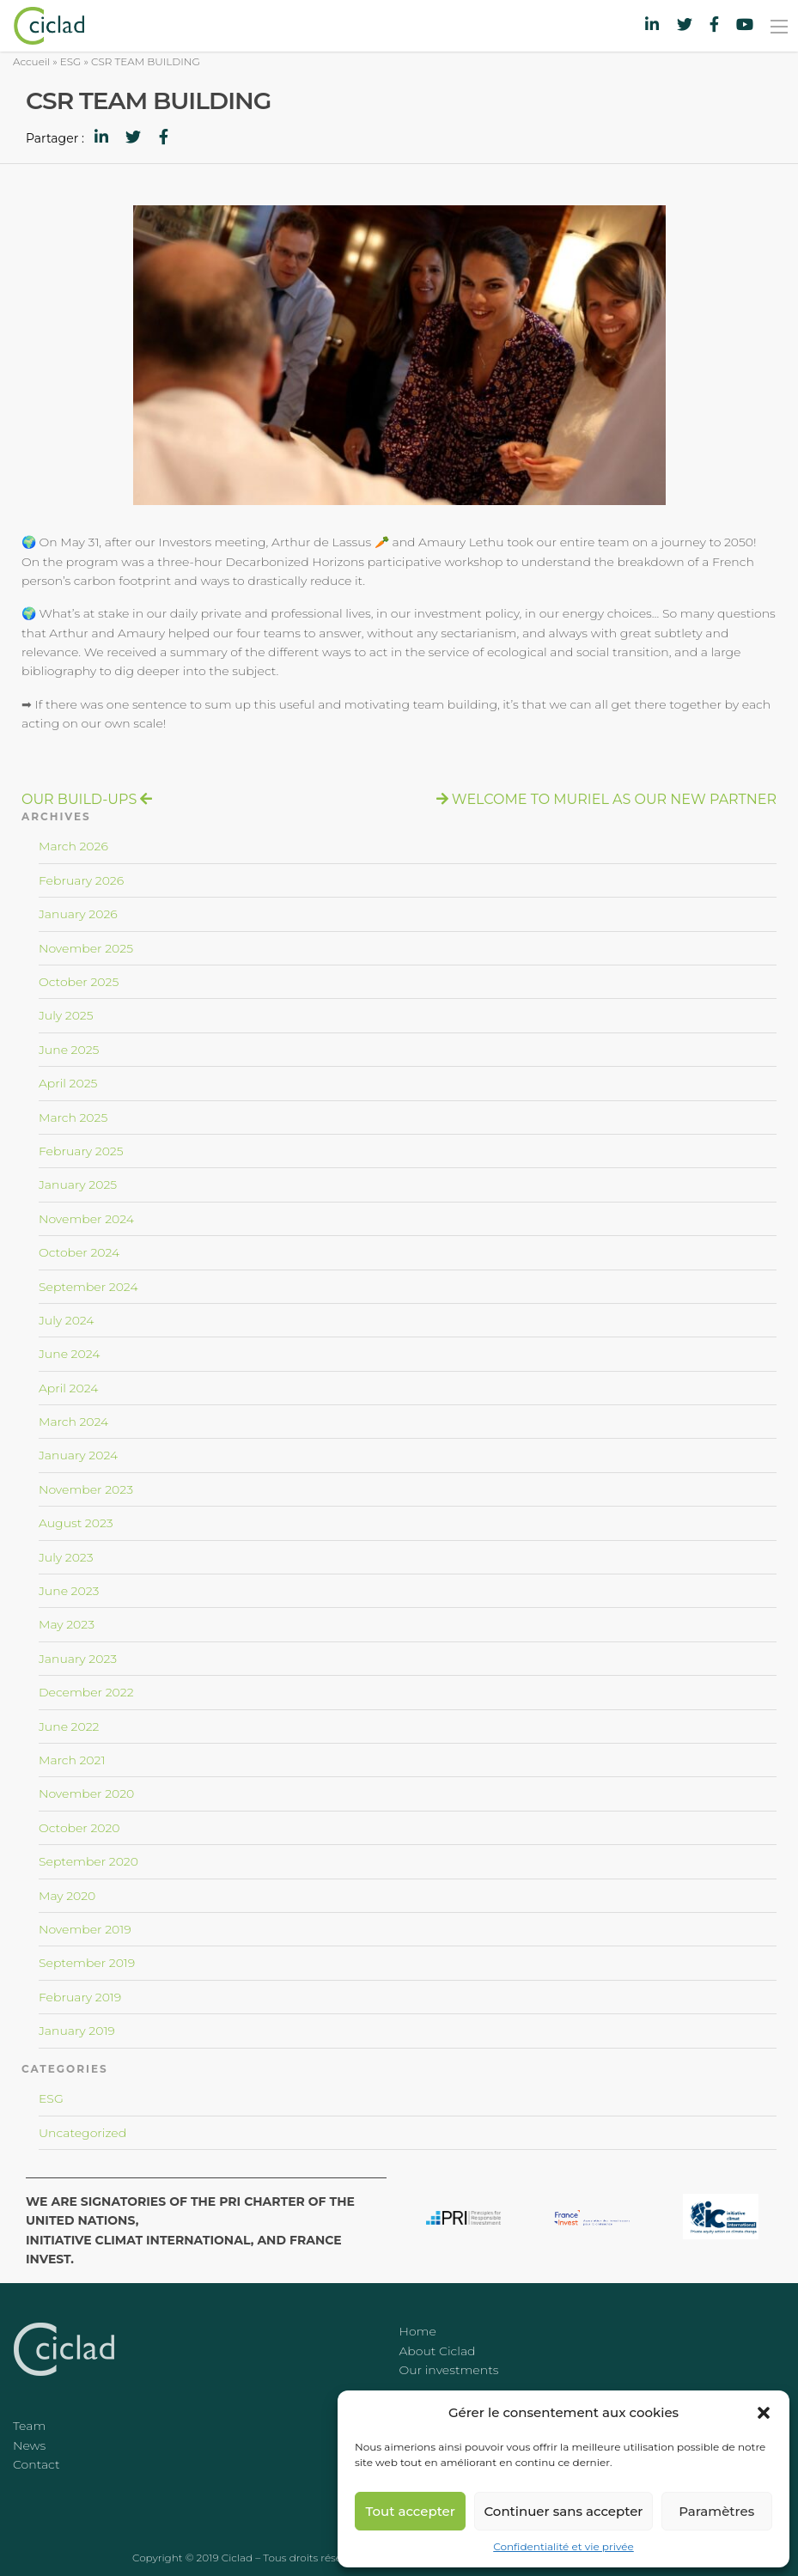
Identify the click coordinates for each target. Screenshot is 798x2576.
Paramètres (716, 2511)
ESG (71, 61)
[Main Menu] (779, 26)
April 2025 (68, 1083)
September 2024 (88, 1286)
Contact (36, 2464)
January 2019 (77, 2030)
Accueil (31, 61)
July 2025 (66, 1015)
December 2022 (86, 1692)
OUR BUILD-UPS (79, 799)
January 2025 (78, 1184)
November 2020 (86, 1793)
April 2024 (68, 1388)
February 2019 (80, 1997)
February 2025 (81, 1151)
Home (417, 2331)
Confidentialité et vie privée (563, 2546)
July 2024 (66, 1320)
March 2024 (73, 1421)
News (29, 2445)
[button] (763, 2412)
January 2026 (78, 914)
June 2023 (69, 1591)
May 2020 (67, 1895)
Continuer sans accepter (563, 2511)
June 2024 (69, 1353)
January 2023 (78, 1658)
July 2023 (66, 1557)
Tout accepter (410, 2511)
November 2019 (85, 1929)
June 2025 (69, 1049)
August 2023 (76, 1523)
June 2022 (69, 1726)
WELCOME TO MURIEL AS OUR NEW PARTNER (614, 799)
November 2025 (86, 948)
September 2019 (87, 1962)
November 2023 (86, 1489)
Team (29, 2425)
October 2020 (79, 1828)
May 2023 (66, 1624)
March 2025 (73, 1117)
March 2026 (73, 846)
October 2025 (79, 982)
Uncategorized (82, 2133)
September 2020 (88, 1861)
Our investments (449, 2370)
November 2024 (86, 1219)
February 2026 (81, 880)
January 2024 (78, 1455)
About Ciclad (437, 2351)
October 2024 (79, 1252)
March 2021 (72, 1760)
